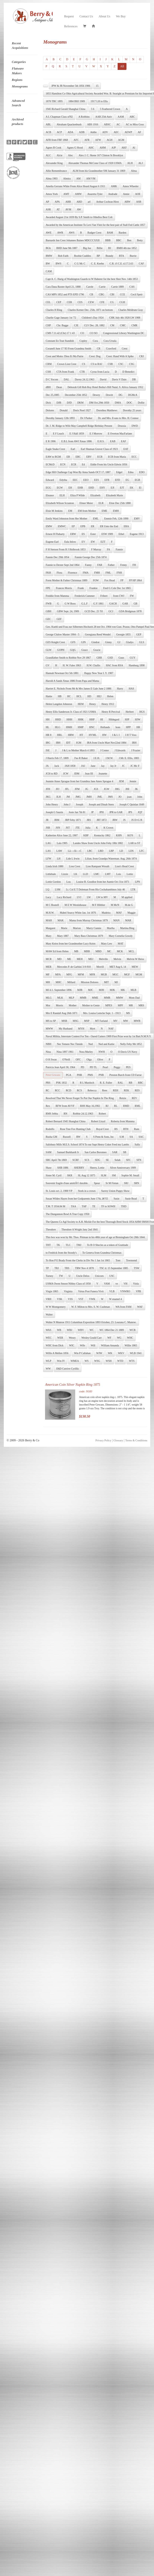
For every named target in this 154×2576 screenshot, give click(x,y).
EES (96, 480)
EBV (89, 456)
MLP (71, 997)
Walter (49, 1314)
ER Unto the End (109, 526)
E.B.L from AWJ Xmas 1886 (76, 441)
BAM (110, 232)
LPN (137, 881)
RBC (140, 1082)
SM (114, 1175)
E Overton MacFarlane (120, 433)
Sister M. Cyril (53, 1175)
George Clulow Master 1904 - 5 (62, 634)
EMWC (62, 526)
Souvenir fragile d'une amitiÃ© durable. (67, 1183)
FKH (48, 572)
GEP (138, 634)
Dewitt (109, 395)
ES (83, 534)
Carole (89, 286)
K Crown (108, 827)
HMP (81, 727)
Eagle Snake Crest (55, 449)
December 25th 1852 (76, 395)
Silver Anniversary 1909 (123, 1167)
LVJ (79, 897)
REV (134, 1098)
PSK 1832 (61, 1082)
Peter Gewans (53, 1075)
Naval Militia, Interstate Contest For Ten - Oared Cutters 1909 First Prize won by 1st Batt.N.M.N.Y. (98, 1036)
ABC (132, 116)
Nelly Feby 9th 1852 (131, 1044)
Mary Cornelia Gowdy (121, 935)
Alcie (59, 155)
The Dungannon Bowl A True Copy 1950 (67, 1214)
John (139, 796)
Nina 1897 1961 (65, 1051)
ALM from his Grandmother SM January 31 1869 (99, 170)
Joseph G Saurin (54, 812)
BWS (58, 263)
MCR (48, 959)
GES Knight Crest (55, 642)
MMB (83, 997)
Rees (104, 1090)
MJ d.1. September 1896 (58, 990)
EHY (102, 487)
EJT (122, 487)
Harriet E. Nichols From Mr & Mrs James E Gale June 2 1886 (78, 688)
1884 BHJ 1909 (76, 101)
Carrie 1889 (117, 286)
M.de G (129, 905)
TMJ (78, 1245)
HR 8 (48, 735)
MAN (116, 920)
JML (99, 796)
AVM (68, 209)
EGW (60, 487)
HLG (57, 727)
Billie (100, 248)
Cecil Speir (137, 294)
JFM (77, 789)
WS (87, 1361)
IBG (48, 742)
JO (119, 796)
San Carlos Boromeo (96, 1152)
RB (130, 1082)
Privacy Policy (103, 1440)
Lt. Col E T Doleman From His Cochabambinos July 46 (95, 889)
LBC (89, 850)
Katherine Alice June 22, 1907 (62, 835)
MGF (127, 974)
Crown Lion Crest (66, 364)
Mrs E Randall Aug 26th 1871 (61, 1013)
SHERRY (79, 1167)
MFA (58, 974)
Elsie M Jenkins (54, 510)
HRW (71, 735)
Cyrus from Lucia (99, 371)
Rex (48, 1106)
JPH (101, 812)
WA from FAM (124, 1306)
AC (118, 124)
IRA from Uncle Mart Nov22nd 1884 (106, 742)
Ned (90, 1044)
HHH (69, 719)
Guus (121, 657)
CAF (141, 263)
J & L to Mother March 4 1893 (78, 750)
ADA (70, 132)
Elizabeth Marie (114, 495)
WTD (120, 1361)
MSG (75, 1021)
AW (79, 209)
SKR (69, 1175)
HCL (79, 696)
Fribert (103, 595)
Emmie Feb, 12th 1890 (116, 518)
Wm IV (61, 1361)
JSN (58, 827)
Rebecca (91, 1090)
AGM (121, 140)
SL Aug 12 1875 (86, 1175)
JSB (48, 827)
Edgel (119, 472)
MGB (104, 974)
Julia (87, 827)
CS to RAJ (96, 364)
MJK (112, 990)
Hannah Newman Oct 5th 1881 (62, 673)
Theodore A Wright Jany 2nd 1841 (79, 1229)
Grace (84, 650)
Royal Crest (102, 1129)
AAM (121, 116)
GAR (125, 603)
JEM (121, 781)
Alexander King (54, 163)
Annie (126, 194)
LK (75, 874)
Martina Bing (127, 928)
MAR (128, 920)
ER (92, 526)
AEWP (128, 132)
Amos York (52, 194)
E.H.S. (100, 441)
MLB (133, 990)
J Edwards (120, 750)
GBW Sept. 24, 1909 (68, 611)
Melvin (117, 959)
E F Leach (58, 433)
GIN (83, 642)
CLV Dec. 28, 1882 (94, 325)
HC (69, 696)
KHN (119, 835)
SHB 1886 (62, 1167)
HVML (93, 735)
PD (82, 1067)
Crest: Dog (94, 356)
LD (121, 850)
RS (116, 1129)
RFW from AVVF (65, 1106)
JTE (77, 827)
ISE (48, 750)
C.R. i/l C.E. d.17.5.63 (121, 263)
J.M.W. (109, 758)
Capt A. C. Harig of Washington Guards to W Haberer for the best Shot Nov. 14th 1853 (92, 279)
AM (78, 178)
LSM (57, 889)
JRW (114, 820)
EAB (112, 441)
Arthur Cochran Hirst (107, 201)
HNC (92, 727)
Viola (136, 1283)
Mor (48, 1005)
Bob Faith (63, 255)
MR (131, 1005)
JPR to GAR (116, 812)
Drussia (122, 425)
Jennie (132, 781)
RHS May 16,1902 (90, 1106)
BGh (48, 248)
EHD (91, 487)
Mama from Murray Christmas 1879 (88, 920)
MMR (107, 997)
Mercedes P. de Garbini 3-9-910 (74, 966)
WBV (81, 1330)
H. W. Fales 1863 (72, 665)
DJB (59, 402)
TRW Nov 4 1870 (84, 1268)
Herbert (130, 711)
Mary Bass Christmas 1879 (88, 935)
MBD (98, 951)
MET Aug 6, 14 (118, 966)
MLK (60, 997)
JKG (48, 796)
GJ (118, 642)
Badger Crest (94, 232)
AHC (91, 147)
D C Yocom (52, 379)
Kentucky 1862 (102, 835)
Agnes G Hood (75, 147)
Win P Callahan (82, 1353)
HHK (81, 719)
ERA (126, 526)
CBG (101, 294)
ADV (105, 132)
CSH (48, 371)
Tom (118, 1260)
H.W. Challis (93, 665)
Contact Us (86, 16)
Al (134, 147)
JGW (106, 789)
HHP (92, 719)
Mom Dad (134, 997)
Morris (59, 1005)
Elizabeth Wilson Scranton (60, 503)
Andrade (112, 194)
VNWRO (125, 1291)
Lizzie (64, 874)
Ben (129, 240)
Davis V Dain (119, 379)
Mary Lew (106, 943)
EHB (80, 487)
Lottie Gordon (53, 881)
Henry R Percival (111, 711)
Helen (110, 696)
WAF (140, 1306)
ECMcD (50, 464)
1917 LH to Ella (99, 101)
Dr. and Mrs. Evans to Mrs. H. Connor (118, 418)
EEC (75, 480)
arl (89, 201)
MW (125, 1021)
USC (111, 1276)
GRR (99, 657)
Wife (82, 1345)
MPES (108, 1005)
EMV (137, 518)
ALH (130, 163)
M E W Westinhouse (75, 905)
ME (69, 959)
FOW (96, 580)
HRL (59, 735)
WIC (71, 1345)
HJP (127, 719)
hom (118, 727)
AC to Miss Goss (135, 124)
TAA (73, 1206)
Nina (48, 1051)
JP (92, 812)
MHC (59, 982)
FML (108, 572)
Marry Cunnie (93, 928)
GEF (59, 619)
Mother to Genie (91, 1005)
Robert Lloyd (98, 1121)
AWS (71, 232)
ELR (101, 503)
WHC (130, 1337)
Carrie (102, 286)
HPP (128, 727)
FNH (119, 572)
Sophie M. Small (130, 1175)
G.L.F (84, 603)
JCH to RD (51, 773)
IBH (58, 742)
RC (47, 1090)
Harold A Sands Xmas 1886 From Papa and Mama (72, 680)
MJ (116, 982)
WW (48, 1368)
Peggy (117, 1067)
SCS (86, 1160)
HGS (142, 711)
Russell (67, 1136)
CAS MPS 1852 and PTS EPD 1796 (65, 294)
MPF (120, 1005)
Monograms (20, 86)
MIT (106, 982)
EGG (48, 487)
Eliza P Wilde (77, 495)
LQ (47, 889)
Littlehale (51, 874)
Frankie (93, 588)
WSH (109, 1361)
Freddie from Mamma (57, 595)
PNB (101, 1075)
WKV (121, 1353)
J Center (104, 750)
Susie (116, 1198)
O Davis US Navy (127, 1051)
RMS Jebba (52, 1113)
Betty (140, 240)
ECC (134, 456)
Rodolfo (50, 1129)
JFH (48, 789)
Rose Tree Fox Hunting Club (75, 1129)
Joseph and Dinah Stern (101, 804)
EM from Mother (87, 510)
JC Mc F (134, 765)
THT (48, 1245)
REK (126, 1090)
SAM (48, 1152)
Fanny (88, 565)
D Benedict (128, 371)
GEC (48, 619)
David (103, 379)
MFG (69, 974)
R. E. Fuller (106, 1082)
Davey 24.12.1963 (84, 379)
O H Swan (51, 1059)
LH (59, 858)
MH (48, 982)
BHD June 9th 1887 (66, 248)
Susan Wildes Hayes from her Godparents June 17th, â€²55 (77, 1198)
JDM (76, 773)
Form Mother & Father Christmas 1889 (66, 580)
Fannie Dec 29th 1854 (57, 557)
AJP (113, 147)
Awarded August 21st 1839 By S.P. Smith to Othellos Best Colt (79, 217)
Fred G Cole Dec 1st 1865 (117, 588)
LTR (133, 889)
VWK (92, 1299)
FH (134, 565)
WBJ (69, 1330)
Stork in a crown (87, 1191)
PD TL (93, 1067)
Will (93, 1345)
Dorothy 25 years (132, 410)
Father (111, 565)
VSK (59, 1299)
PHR (79, 1075)
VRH (48, 1299)
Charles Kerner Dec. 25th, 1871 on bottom (90, 310)
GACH (113, 603)
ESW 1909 (107, 534)
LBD (100, 850)
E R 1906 (51, 441)
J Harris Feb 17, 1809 (57, 758)
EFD (117, 480)
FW (132, 595)
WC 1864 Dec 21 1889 (112, 1330)
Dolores (50, 410)
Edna (130, 472)
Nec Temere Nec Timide (70, 1044)
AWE (48, 232)
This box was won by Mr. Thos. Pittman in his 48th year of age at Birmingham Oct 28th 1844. (95, 1237)
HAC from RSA (114, 665)
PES (128, 1067)
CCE (122, 294)
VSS (70, 1299)
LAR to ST (134, 843)
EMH (116, 510)
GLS (141, 642)
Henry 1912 (108, 704)
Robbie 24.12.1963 (83, 1113)
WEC (48, 1337)
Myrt (92, 1028)
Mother (73, 1005)
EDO (142, 472)
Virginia (68, 1291)
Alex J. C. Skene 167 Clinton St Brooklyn (101, 155)
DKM (80, 402)
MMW (119, 997)
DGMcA (132, 395)
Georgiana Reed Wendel (98, 634)
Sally (137, 1144)
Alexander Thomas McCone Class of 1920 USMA (95, 163)
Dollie (141, 402)
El (140, 487)
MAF (119, 912)
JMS (110, 796)
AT (58, 209)
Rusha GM (51, 1136)
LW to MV (102, 897)
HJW (137, 719)
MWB (137, 1021)
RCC (57, 1090)
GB (135, 603)
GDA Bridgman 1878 (130, 611)
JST (68, 827)
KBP (85, 835)
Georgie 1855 (123, 634)
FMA (85, 572)
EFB (106, 480)
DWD (135, 425)
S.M (122, 1136)
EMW (49, 526)
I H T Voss (130, 735)
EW (93, 541)
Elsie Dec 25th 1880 (120, 503)
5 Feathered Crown (110, 109)
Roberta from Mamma (122, 1121)
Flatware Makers (18, 71)
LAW (59, 850)
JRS (89, 820)
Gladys (129, 642)
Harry (120, 688)
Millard (71, 982)
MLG (48, 997)
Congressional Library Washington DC (123, 333)
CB (91, 294)
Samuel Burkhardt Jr (68, 1152)
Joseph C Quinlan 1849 (132, 804)
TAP (84, 1206)
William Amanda (110, 1345)
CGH (122, 302)
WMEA (74, 1361)
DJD (69, 402)
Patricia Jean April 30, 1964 (60, 1067)
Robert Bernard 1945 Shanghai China (65, 1121)
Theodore (51, 1229)
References (70, 26)
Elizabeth (95, 495)
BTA (121, 255)
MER (48, 966)
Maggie (131, 912)
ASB (138, 201)
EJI (112, 487)
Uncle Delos (82, 1276)
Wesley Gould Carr (91, 1337)
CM (112, 325)
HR (138, 727)
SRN (136, 1183)
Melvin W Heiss (135, 959)
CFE (102, 302)
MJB (79, 990)
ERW (73, 534)
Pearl (105, 1067)
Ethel (121, 534)
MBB (87, 951)
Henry (92, 704)
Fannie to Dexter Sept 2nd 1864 (62, 565)
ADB (82, 132)
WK (110, 1353)
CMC (123, 325)
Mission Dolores (89, 982)
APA (57, 201)
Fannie (119, 549)
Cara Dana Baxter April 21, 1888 (63, 286)
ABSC (107, 124)
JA (47, 765)
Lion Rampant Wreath (97, 866)
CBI (112, 294)
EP (73, 526)
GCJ (110, 611)
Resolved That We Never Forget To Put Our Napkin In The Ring (80, 1098)
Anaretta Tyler (95, 194)
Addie (93, 132)
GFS (72, 642)
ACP (59, 132)
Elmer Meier (86, 503)
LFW (48, 858)
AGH (109, 140)
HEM (81, 704)
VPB (138, 1291)
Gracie (96, 650)
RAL (120, 1082)
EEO (85, 480)
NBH (48, 1044)
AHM (103, 147)
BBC (118, 240)
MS (128, 1013)
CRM (48, 364)
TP (47, 1268)
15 (97, 85)
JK (136, 789)
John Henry (52, 804)
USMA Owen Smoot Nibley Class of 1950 (68, 1283)
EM (70, 510)
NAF (111, 1028)
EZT (103, 541)
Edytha (63, 480)
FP (121, 580)
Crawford (111, 348)
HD (89, 696)
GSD (110, 657)
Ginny (108, 642)
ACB (48, 132)
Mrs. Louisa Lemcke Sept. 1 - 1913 (101, 1013)
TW (61, 1276)
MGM (139, 974)
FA (108, 549)
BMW (49, 255)
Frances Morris (64, 588)
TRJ (56, 1268)
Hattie (49, 696)
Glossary (118, 1440)
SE (107, 1160)
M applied (127, 897)
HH (47, 719)
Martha (110, 928)
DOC (129, 402)
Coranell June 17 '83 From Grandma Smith (68, 348)
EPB (82, 526)
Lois (118, 874)
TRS (66, 1268)
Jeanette (103, 773)
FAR (99, 565)
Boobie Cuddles (82, 255)
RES (137, 1090)
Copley (83, 340)
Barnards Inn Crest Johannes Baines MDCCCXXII (73, 240)
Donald (63, 410)
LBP (111, 850)
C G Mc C (79, 263)
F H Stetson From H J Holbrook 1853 (65, 549)
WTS (132, 1361)
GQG (73, 650)
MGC (116, 974)
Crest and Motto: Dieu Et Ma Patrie (64, 356)
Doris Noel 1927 (82, 410)
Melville (103, 959)
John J (67, 804)
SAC (141, 1136)
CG (112, 302)
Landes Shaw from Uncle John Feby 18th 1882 (98, 843)
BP (98, 255)
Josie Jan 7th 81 (77, 812)
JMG (78, 796)
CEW (91, 302)
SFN (138, 1160)
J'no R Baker (81, 758)
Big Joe (87, 248)
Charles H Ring (54, 310)
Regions (17, 80)
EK (131, 487)
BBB (107, 240)
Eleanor (50, 495)
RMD (126, 1106)
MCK (120, 951)
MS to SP (51, 1021)
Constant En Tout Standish (60, 340)
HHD (58, 719)
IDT (68, 742)
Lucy (48, 897)
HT (81, 735)
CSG (131, 364)
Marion (77, 928)
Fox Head (109, 580)
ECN (62, 464)
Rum (136, 1129)
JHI (127, 789)
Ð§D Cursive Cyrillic (67, 1368)
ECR (73, 464)
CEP (58, 302)
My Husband (65, 1028)
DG (120, 395)
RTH (125, 1129)
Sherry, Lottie (97, 1167)
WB (59, 1330)
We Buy (121, 16)
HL (47, 727)
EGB (137, 480)
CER (69, 302)
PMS (90, 1075)
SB (124, 1152)
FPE (48, 588)
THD (123, 1206)
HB (59, 696)
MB (76, 951)
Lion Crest (74, 866)
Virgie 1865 (52, 1291)
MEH (80, 959)
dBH (48, 387)
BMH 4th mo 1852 (127, 248)
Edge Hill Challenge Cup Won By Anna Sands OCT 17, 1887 (78, 472)
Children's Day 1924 (92, 317)
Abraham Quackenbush (69, 124)
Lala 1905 (62, 843)
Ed (83, 464)
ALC (48, 155)
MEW (135, 966)
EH (70, 487)
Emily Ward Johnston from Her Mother (66, 518)
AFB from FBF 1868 (57, 140)
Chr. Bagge (62, 325)
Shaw (48, 1167)
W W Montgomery (56, 1306)
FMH (97, 572)
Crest (124, 348)
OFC (78, 1059)
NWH (102, 1051)
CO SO (93, 333)
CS (83, 364)
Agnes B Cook (53, 147)
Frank (81, 588)
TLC (68, 1245)
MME (95, 997)
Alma (134, 170)
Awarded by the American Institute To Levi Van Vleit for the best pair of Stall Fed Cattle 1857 (95, 225)
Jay (103, 765)
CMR (134, 325)
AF (139, 132)
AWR (60, 232)
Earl (73, 449)
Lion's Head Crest (124, 866)
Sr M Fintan (112, 1183)
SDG (97, 1160)
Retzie (122, 1098)
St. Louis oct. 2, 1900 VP (59, 1191)
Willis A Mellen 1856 (57, 1353)
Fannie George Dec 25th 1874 (90, 557)
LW (89, 897)
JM (68, 796)
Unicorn (99, 1276)
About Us (104, 16)
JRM (56, 820)
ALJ (140, 163)
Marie (64, 928)
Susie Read (131, 1198)
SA (131, 1136)
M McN (115, 905)
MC (109, 951)
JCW (65, 773)
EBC (78, 456)
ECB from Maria (117, 456)
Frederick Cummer (85, 595)
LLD (85, 874)
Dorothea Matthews (106, 410)
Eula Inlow (70, 541)
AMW (78, 194)
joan (129, 796)
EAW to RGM (53, 456)
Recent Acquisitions (20, 45)
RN (65, 1113)
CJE (76, 325)
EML (96, 518)
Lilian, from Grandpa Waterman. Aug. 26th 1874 (111, 858)
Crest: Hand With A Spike (119, 356)
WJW (99, 1353)
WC (92, 1330)
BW (48, 263)
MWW (49, 1028)
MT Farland (101, 1021)
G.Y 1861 (98, 603)
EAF (123, 441)
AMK (114, 186)
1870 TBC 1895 (54, 101)
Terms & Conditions (136, 1440)
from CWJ (118, 595)
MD (59, 959)
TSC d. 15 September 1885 (114, 1268)
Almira (67, 178)
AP (47, 201)
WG (119, 1337)
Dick (48, 402)
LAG (48, 843)
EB (68, 456)
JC (123, 765)
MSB (64, 1021)
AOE (137, 194)
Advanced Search (18, 103)
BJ (109, 248)
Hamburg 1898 (137, 665)
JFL (67, 789)
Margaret (50, 928)
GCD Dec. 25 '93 (94, 611)
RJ (107, 1106)
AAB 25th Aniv (103, 116)
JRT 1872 (102, 820)
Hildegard (114, 719)
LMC (96, 874)
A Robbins (84, 116)
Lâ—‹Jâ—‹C (75, 850)
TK (58, 1245)
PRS (48, 1082)
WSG (97, 1361)
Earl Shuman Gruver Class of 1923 (99, 449)
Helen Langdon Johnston (59, 704)
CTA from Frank (65, 371)
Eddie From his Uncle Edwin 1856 (108, 464)
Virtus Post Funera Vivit (90, 1291)
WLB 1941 (136, 1353)
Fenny (123, 565)
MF (47, 974)
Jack (56, 765)
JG (86, 789)
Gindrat (95, 642)
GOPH (60, 650)
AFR (87, 140)
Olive (100, 1059)
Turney (49, 1276)
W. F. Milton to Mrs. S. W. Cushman (90, 1306)
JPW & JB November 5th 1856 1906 (70, 85)
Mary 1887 (63, 935)
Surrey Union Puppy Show (115, 1191)
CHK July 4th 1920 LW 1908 (124, 317)
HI (101, 719)
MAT (120, 943)
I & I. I (116, 735)
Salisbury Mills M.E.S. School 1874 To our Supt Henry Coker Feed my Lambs (87, 1144)
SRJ (126, 1183)
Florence (72, 572)
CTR (82, 371)
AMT (66, 194)
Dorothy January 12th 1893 (60, 418)
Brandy (109, 255)
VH (125, 1283)
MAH (49, 920)
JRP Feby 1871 (73, 820)
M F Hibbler (98, 905)
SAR (114, 1152)
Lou (68, 881)
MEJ (90, 959)
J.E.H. (96, 758)
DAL (66, 379)
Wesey (72, 1337)
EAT (125, 449)
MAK (60, 920)
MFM (81, 974)
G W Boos (70, 603)
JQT (140, 812)
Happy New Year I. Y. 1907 (98, 673)
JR (47, 820)
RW (78, 1136)
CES (80, 302)
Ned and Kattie (106, 1044)
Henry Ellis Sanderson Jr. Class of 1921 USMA (71, 711)
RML (137, 1106)
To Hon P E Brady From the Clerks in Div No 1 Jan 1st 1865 (78, 1260)
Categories (19, 62)
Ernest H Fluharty (55, 534)
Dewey (96, 395)
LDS (131, 850)
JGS (96, 789)
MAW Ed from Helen (57, 951)
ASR (48, 209)
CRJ (141, 356)
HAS (131, 688)
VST (80, 1299)
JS (124, 820)
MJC (90, 990)
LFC (141, 850)
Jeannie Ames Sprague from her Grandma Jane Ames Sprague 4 (79, 781)
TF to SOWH (108, 1206)
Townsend (131, 1260)
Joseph (79, 804)
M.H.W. (50, 912)
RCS (79, 1090)
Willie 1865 (131, 1345)
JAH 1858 (70, 765)
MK (123, 990)
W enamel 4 (115, 1299)
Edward (50, 480)
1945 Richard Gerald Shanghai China (65, 109)
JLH (58, 796)
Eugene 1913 (137, 534)
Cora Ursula (109, 340)
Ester (93, 534)
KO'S (130, 835)
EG (127, 480)
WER (60, 1337)
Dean (59, 387)
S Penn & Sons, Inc (103, 1136)
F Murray (96, 549)
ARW (127, 201)
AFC (76, 140)
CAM (49, 271)
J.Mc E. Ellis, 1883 (129, 758)
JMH (89, 796)
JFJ (57, 789)
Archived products (18, 122)
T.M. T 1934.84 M (55, 1206)
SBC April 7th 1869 (56, 1160)
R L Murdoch (87, 1082)
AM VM (90, 178)
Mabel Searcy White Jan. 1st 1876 (78, 912)
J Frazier (135, 750)
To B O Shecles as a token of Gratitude (107, 1245)
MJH (101, 990)
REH (115, 1090)
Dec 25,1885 (52, 395)
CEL (48, 302)
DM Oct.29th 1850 (99, 402)
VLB (112, 1291)
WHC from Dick (54, 1345)
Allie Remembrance (56, 170)
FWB (48, 603)
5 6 (92, 109)
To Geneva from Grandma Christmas (101, 1252)
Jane (93, 765)
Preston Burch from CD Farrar (125, 1075)
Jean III (89, 773)
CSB (110, 364)
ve (116, 1283)
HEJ (99, 696)
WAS (48, 1330)
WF (109, 1337)
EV (83, 541)
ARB (68, 201)
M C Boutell (52, 905)
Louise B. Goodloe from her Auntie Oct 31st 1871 (102, 881)
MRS (141, 1005)
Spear (97, 1183)
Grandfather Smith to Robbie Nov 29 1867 (68, 657)
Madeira (106, 912)
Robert (102, 1113)
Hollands (105, 727)
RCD (68, 1090)
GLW (48, 650)
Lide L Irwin (73, 858)
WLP (48, 1361)
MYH (81, 1028)
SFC (128, 1160)
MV (115, 1021)
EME (104, 510)
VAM (107, 1283)
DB (134, 379)
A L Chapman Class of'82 (59, 116)
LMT (108, 874)
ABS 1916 (92, 124)
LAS (48, 850)
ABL (48, 124)
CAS (131, 286)
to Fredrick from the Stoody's (61, 1252)
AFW (98, 140)
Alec (70, 155)
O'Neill (66, 1059)
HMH (69, 727)
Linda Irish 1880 (54, 866)
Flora (59, 572)
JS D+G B (136, 820)
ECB (99, 456)
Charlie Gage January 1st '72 (61, 317)
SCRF (75, 1160)
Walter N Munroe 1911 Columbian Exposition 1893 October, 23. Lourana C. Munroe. (91, 1322)
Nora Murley (86, 1051)
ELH (62, 495)
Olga (89, 1059)
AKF (124, 147)
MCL (131, 951)
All (122, 66)
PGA (68, 1075)
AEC (116, 132)
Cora (95, 340)
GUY (132, 657)
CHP (48, 325)
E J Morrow (96, 433)
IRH (134, 742)
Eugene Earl (52, 541)
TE (93, 1206)
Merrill (100, 966)
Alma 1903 (51, 178)
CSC (120, 364)
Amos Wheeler (131, 186)
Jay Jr (113, 765)
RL (115, 1106)
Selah (117, 1160)
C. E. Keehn (97, 263)
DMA (118, 402)
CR (98, 348)
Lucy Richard (64, 897)
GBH (48, 611)
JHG (117, 789)
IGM (78, 742)
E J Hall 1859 (77, 433)
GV (47, 665)
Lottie (130, 874)
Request (69, 16)
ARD (79, 201)
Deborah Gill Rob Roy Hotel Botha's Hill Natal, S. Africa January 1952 (105, 387)
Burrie (133, 255)
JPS (130, 812)
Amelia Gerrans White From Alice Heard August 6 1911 (75, 186)
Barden (122, 232)
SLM (103, 1175)
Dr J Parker (86, 418)
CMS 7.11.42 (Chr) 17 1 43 (60, 333)
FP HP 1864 (135, 580)
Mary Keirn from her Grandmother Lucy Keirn (70, 943)
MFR (92, 974)
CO (82, 333)
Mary (48, 935)
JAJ (83, 765)
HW (104, 735)
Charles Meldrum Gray (130, 310)
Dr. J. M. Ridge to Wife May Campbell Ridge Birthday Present (79, 425)
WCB (132, 1330)
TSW (136, 1268)
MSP (86, 1021)
